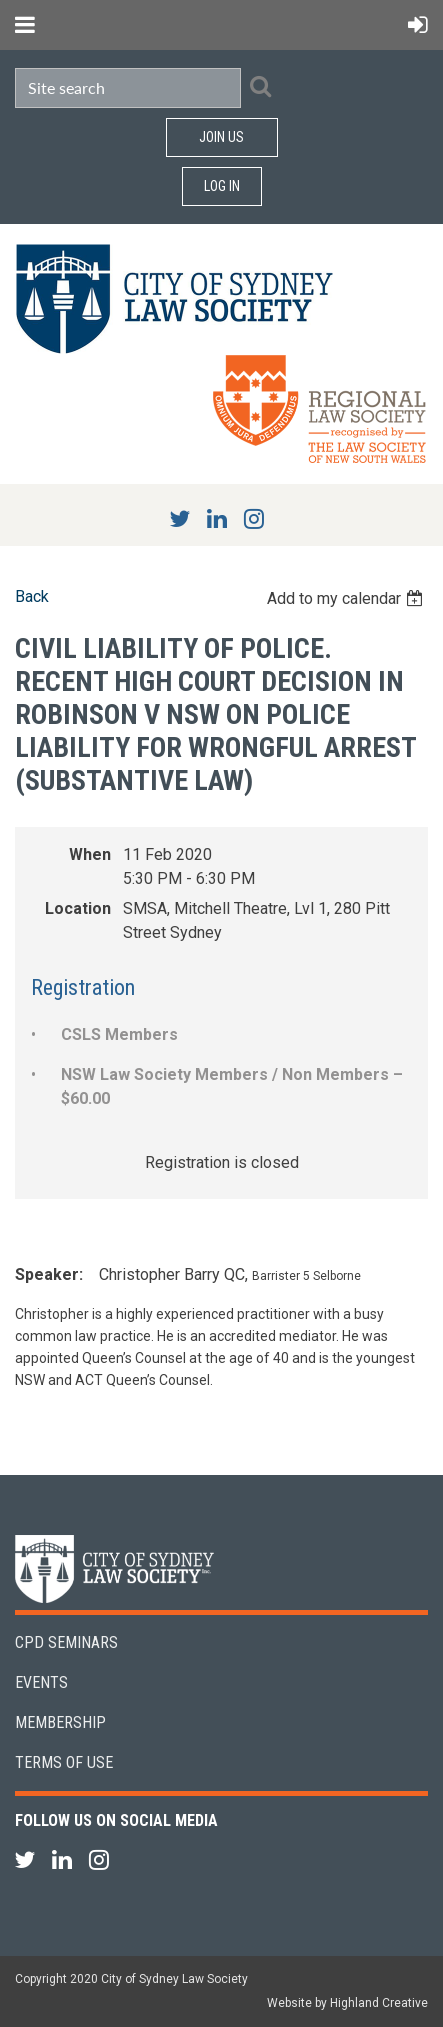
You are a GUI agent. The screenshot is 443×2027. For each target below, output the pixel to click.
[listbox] (347, 598)
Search (260, 86)
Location (78, 908)
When (90, 854)
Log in (222, 186)
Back (32, 596)
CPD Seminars (66, 1642)
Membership (60, 1722)
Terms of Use (64, 1762)
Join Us (221, 137)
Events (41, 1682)
